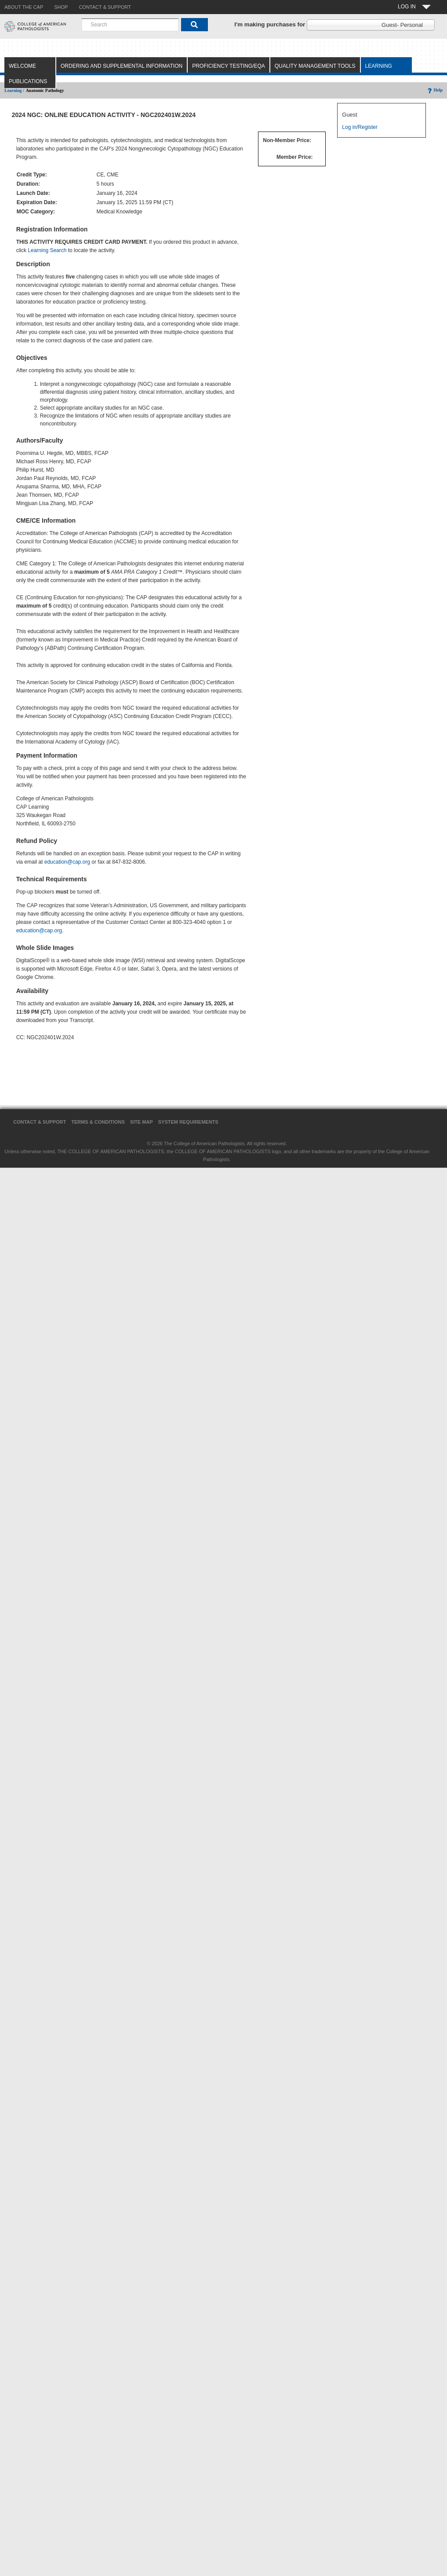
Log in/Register (360, 127)
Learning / (14, 90)
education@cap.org (67, 862)
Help (434, 90)
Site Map (141, 1122)
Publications (28, 81)
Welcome (22, 66)
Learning (378, 66)
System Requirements (188, 1122)
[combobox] (130, 24)
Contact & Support (39, 1122)
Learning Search (47, 250)
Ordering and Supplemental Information (121, 66)
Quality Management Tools (315, 66)
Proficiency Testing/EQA (228, 66)
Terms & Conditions (98, 1122)
